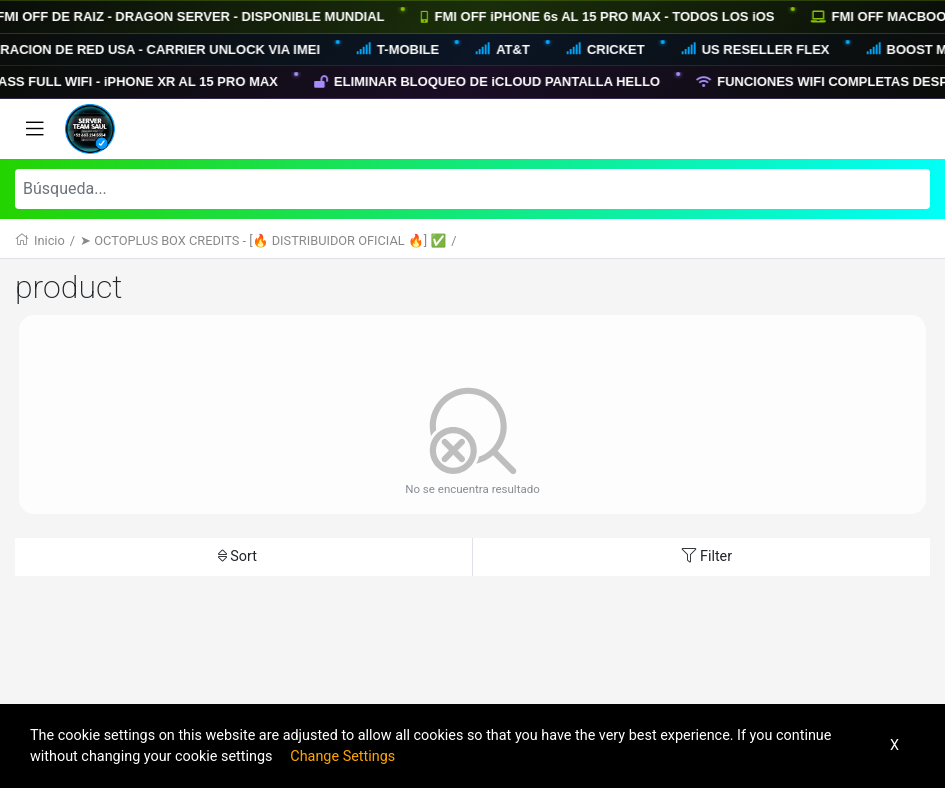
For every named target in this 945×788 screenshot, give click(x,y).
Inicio (49, 240)
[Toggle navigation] (35, 129)
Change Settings (342, 756)
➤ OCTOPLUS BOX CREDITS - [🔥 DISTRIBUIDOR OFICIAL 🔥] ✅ (263, 240)
